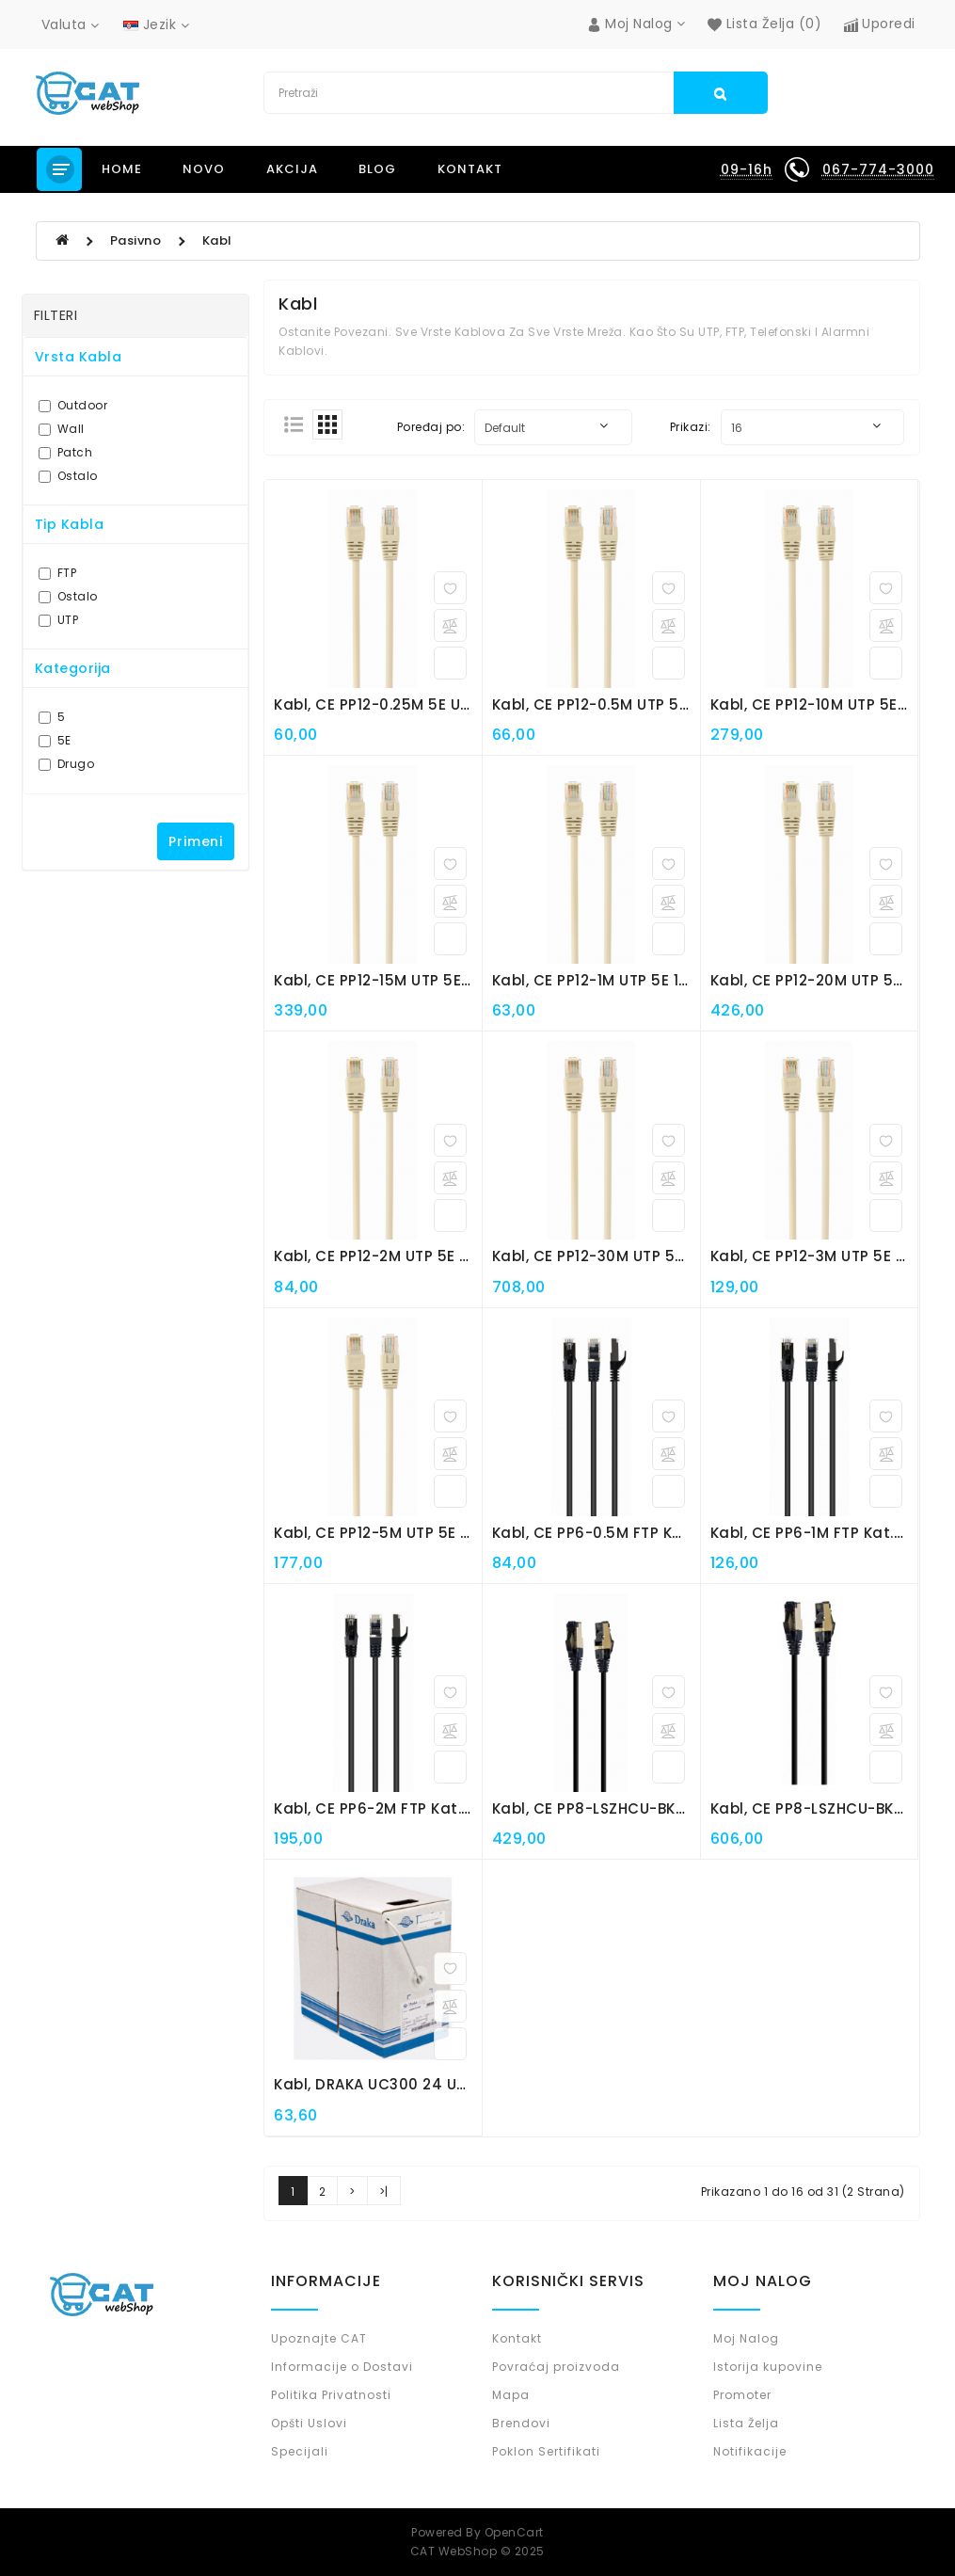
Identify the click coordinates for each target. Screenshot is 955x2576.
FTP (58, 573)
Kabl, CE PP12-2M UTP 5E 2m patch (403, 1256)
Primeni (195, 841)
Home (122, 169)
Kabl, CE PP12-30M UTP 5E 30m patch (632, 1256)
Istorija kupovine (767, 2367)
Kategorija (73, 668)
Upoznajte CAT (319, 2338)
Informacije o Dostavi (342, 2367)
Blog (377, 169)
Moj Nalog (746, 2338)
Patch (66, 452)
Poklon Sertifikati (546, 2451)
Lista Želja (746, 2423)
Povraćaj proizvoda (556, 2367)
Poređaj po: (431, 427)
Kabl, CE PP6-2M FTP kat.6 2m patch (411, 1808)
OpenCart (514, 2532)
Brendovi (521, 2423)
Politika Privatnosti (331, 2395)
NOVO (204, 169)
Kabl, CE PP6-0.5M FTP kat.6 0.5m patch (644, 1533)
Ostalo (68, 476)
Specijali (299, 2451)
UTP (59, 620)
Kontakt (470, 169)
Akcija (292, 169)
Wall (62, 429)
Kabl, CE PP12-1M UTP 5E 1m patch (618, 980)
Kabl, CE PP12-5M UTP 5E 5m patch (404, 1533)
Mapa (511, 2395)
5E (55, 740)
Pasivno (136, 240)
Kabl (217, 240)
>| (384, 2192)
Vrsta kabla (78, 356)
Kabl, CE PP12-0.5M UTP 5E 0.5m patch (636, 704)
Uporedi (879, 23)
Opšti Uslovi (309, 2423)
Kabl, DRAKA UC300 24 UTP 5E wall (404, 2084)
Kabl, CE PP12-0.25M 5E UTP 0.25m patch (427, 704)
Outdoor (73, 405)
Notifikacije (750, 2451)
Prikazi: (690, 427)
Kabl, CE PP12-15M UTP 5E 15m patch (410, 980)
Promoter (742, 2395)
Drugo (67, 764)
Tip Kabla (69, 524)
